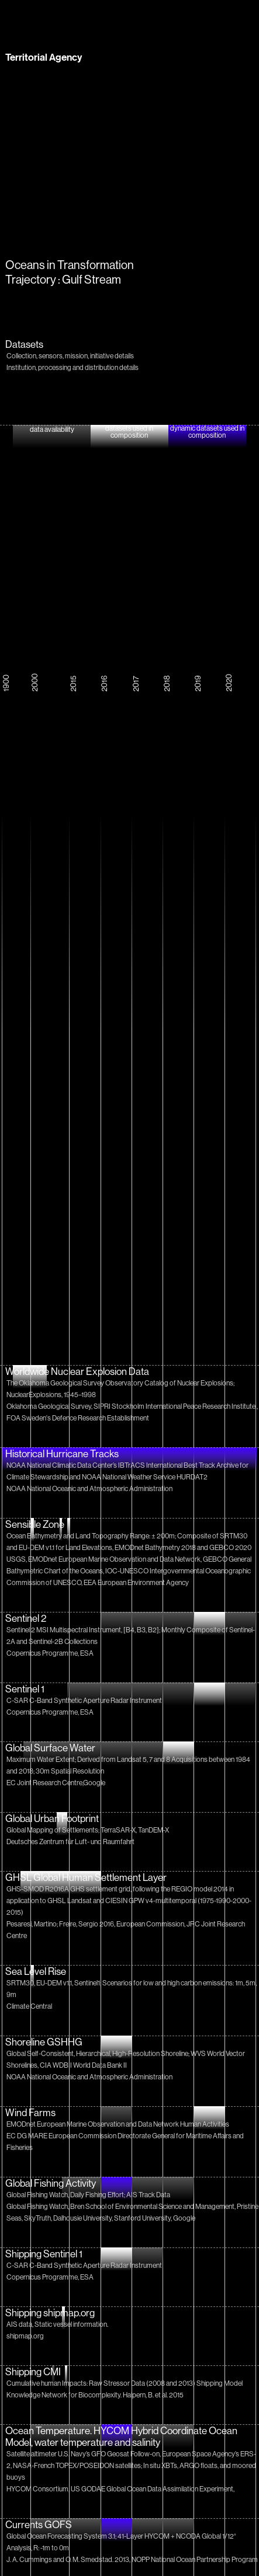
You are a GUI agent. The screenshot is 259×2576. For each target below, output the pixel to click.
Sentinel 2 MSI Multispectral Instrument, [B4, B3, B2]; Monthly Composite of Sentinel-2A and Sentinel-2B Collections (130, 1635)
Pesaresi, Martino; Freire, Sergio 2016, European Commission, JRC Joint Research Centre (125, 1929)
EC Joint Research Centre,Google (55, 1782)
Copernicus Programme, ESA (50, 1653)
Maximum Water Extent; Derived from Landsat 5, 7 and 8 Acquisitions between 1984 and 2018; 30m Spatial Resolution (128, 1765)
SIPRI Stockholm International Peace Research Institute (174, 1406)
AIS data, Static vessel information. (57, 2324)
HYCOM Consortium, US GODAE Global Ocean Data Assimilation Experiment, (120, 2488)
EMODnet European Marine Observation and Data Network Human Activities (117, 2124)
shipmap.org (25, 2335)
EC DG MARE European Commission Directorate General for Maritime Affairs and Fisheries (125, 2141)
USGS (16, 1559)
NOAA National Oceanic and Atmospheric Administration (89, 1488)
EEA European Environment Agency (136, 1582)
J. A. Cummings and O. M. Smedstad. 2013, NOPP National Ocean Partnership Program (132, 2559)
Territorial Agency (43, 57)
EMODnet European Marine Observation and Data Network (114, 1559)
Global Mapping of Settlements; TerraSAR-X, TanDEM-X (87, 1829)
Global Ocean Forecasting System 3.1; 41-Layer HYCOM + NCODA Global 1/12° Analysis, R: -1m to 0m (121, 2542)
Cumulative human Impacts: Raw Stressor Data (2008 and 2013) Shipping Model (124, 2383)
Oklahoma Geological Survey (48, 1406)
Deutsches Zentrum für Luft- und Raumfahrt (70, 1841)
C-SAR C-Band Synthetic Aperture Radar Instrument (84, 1700)
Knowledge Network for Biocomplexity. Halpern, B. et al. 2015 (95, 2394)
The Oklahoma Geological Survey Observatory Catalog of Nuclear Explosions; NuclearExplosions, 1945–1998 (120, 1388)
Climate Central (29, 2006)
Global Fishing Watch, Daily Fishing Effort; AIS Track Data (88, 2194)
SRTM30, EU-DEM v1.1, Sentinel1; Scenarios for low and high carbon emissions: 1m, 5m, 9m (131, 1988)
